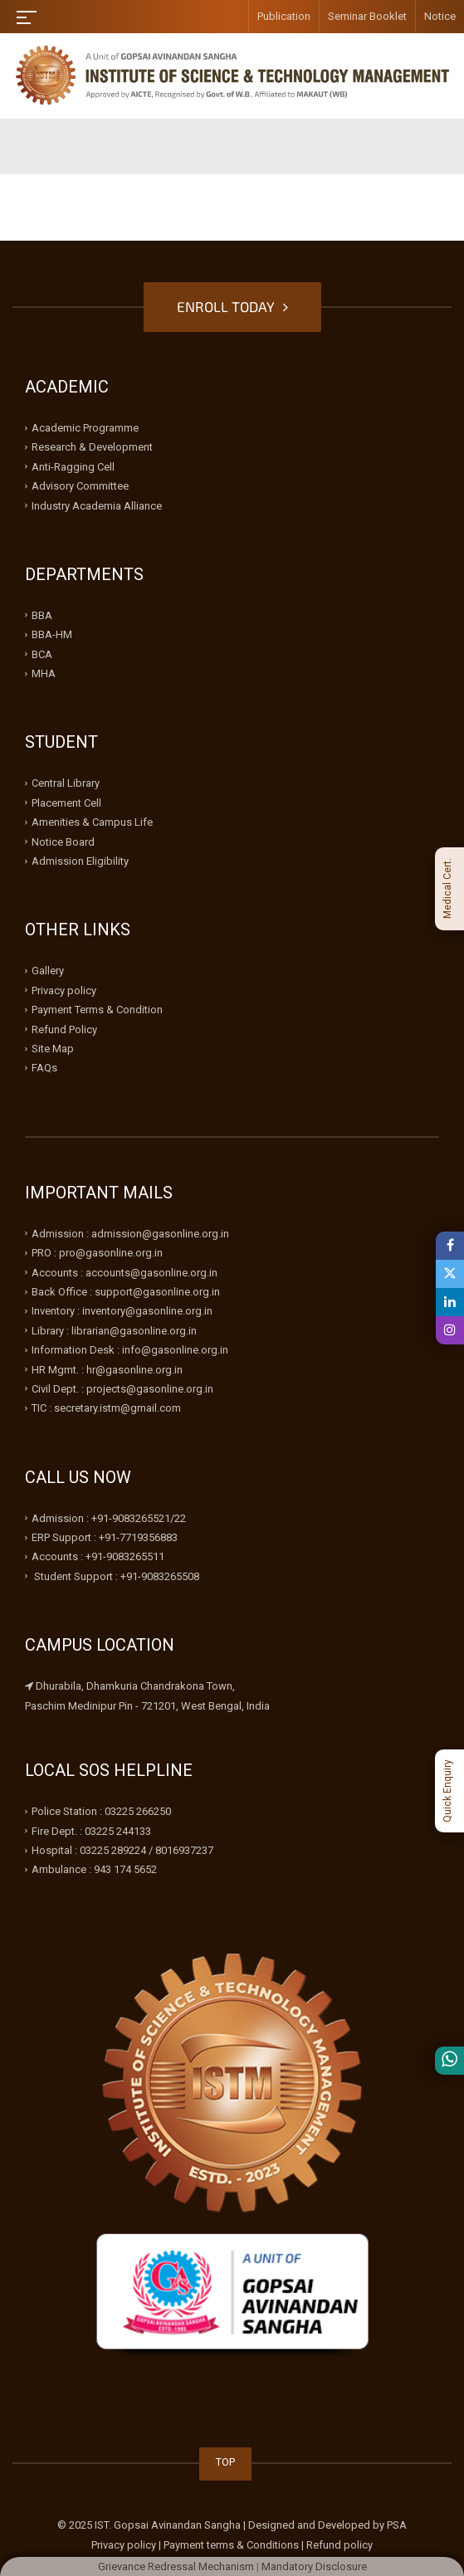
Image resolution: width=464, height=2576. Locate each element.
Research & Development (92, 447)
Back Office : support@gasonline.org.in (126, 1292)
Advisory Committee (80, 486)
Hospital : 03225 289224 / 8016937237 (122, 1850)
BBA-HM (52, 634)
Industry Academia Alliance (97, 506)
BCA (42, 654)
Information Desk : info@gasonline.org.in (130, 1350)
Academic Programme (85, 428)
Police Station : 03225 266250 (101, 1811)
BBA (42, 615)
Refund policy (339, 2545)
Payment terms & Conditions (231, 2545)
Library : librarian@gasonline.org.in (114, 1331)
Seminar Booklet (367, 16)
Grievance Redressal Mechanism (176, 2566)
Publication (283, 16)
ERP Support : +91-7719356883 (105, 1537)
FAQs (44, 1067)
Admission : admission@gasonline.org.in (130, 1233)
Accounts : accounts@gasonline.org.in (124, 1272)
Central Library (66, 783)
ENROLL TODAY (232, 306)
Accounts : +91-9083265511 (98, 1556)
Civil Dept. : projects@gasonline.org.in (122, 1389)
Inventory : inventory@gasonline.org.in (122, 1311)
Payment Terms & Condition (97, 1009)
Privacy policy (64, 990)
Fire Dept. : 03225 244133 (91, 1831)
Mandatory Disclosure (314, 2566)
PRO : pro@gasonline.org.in (97, 1253)
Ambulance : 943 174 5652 (94, 1869)
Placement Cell (66, 803)
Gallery (48, 970)
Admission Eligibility (80, 861)
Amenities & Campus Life (92, 822)
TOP (225, 2462)
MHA (44, 673)
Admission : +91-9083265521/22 (109, 1518)
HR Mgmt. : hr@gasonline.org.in (107, 1370)
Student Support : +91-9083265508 (115, 1576)
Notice (440, 16)
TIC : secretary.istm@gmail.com (106, 1408)
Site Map (53, 1048)
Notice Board (63, 842)
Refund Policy (64, 1029)
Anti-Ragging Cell (73, 467)
